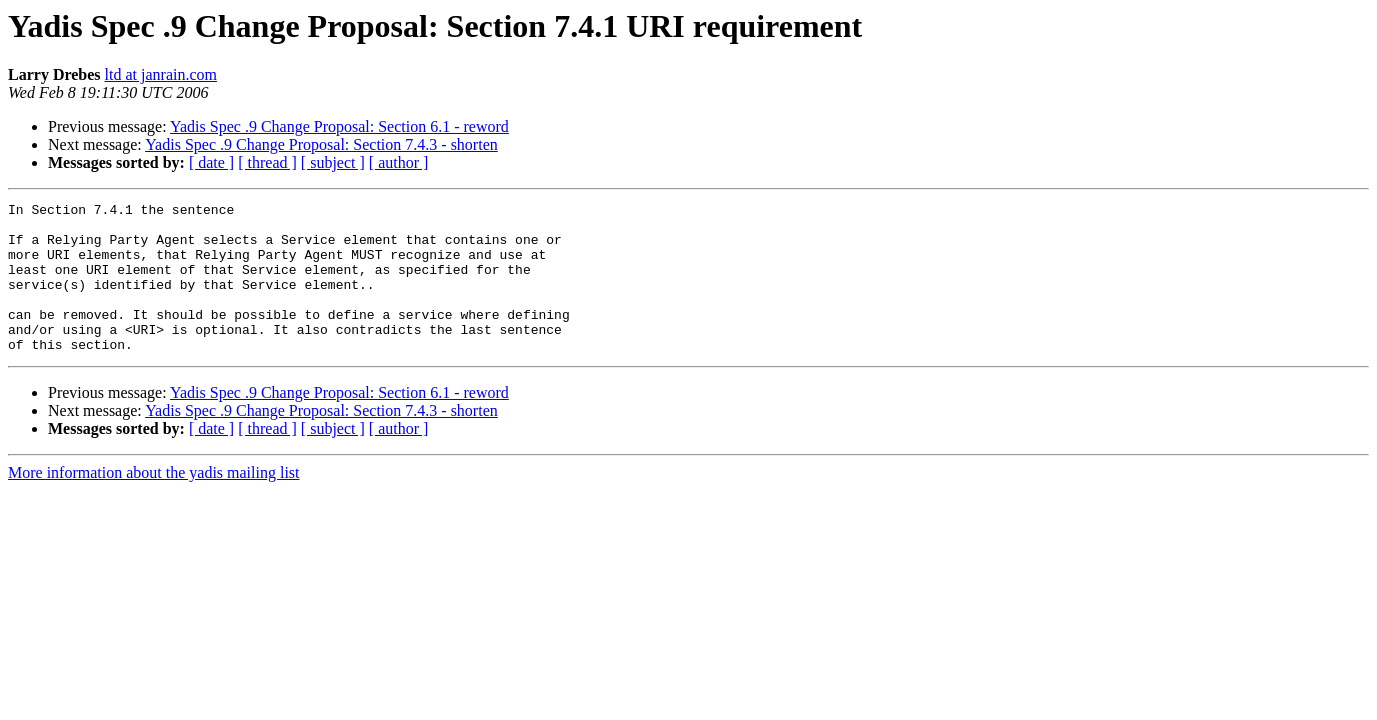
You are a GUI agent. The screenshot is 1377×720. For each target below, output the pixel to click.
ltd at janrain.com (161, 74)
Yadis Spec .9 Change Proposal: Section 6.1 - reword (339, 126)
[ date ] (211, 162)
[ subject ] (333, 162)
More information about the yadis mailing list (154, 502)
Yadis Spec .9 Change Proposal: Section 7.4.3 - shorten (321, 144)
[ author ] (399, 162)
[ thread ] (267, 162)
